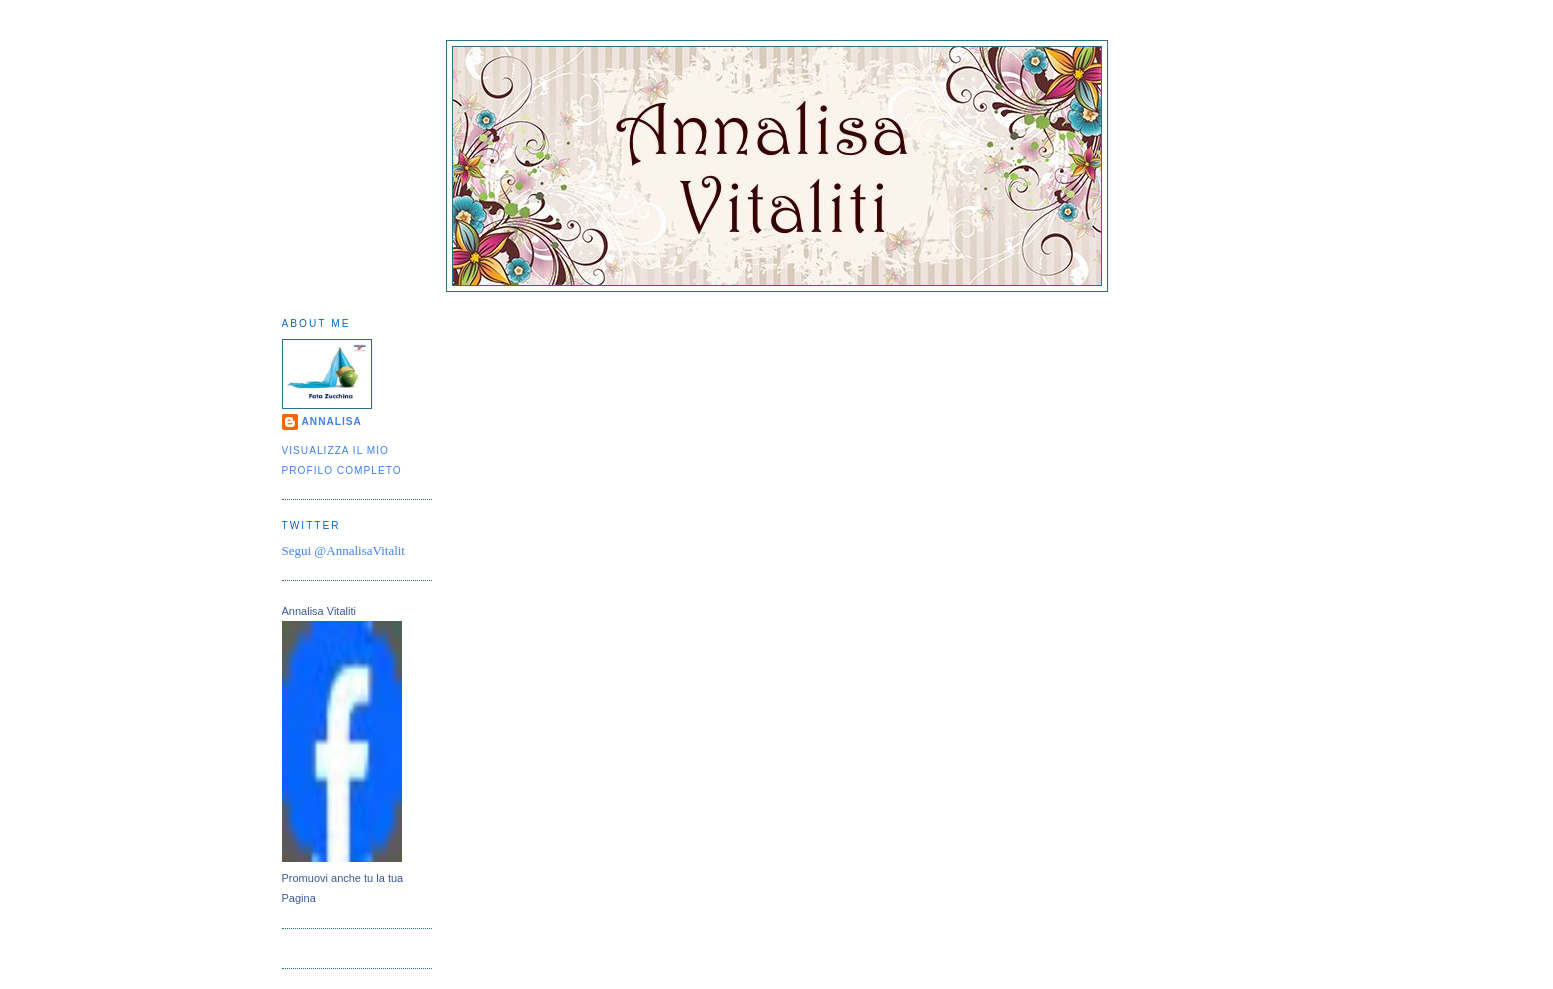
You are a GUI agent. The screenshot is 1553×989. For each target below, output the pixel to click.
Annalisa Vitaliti (319, 611)
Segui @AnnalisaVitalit (343, 550)
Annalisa (332, 421)
